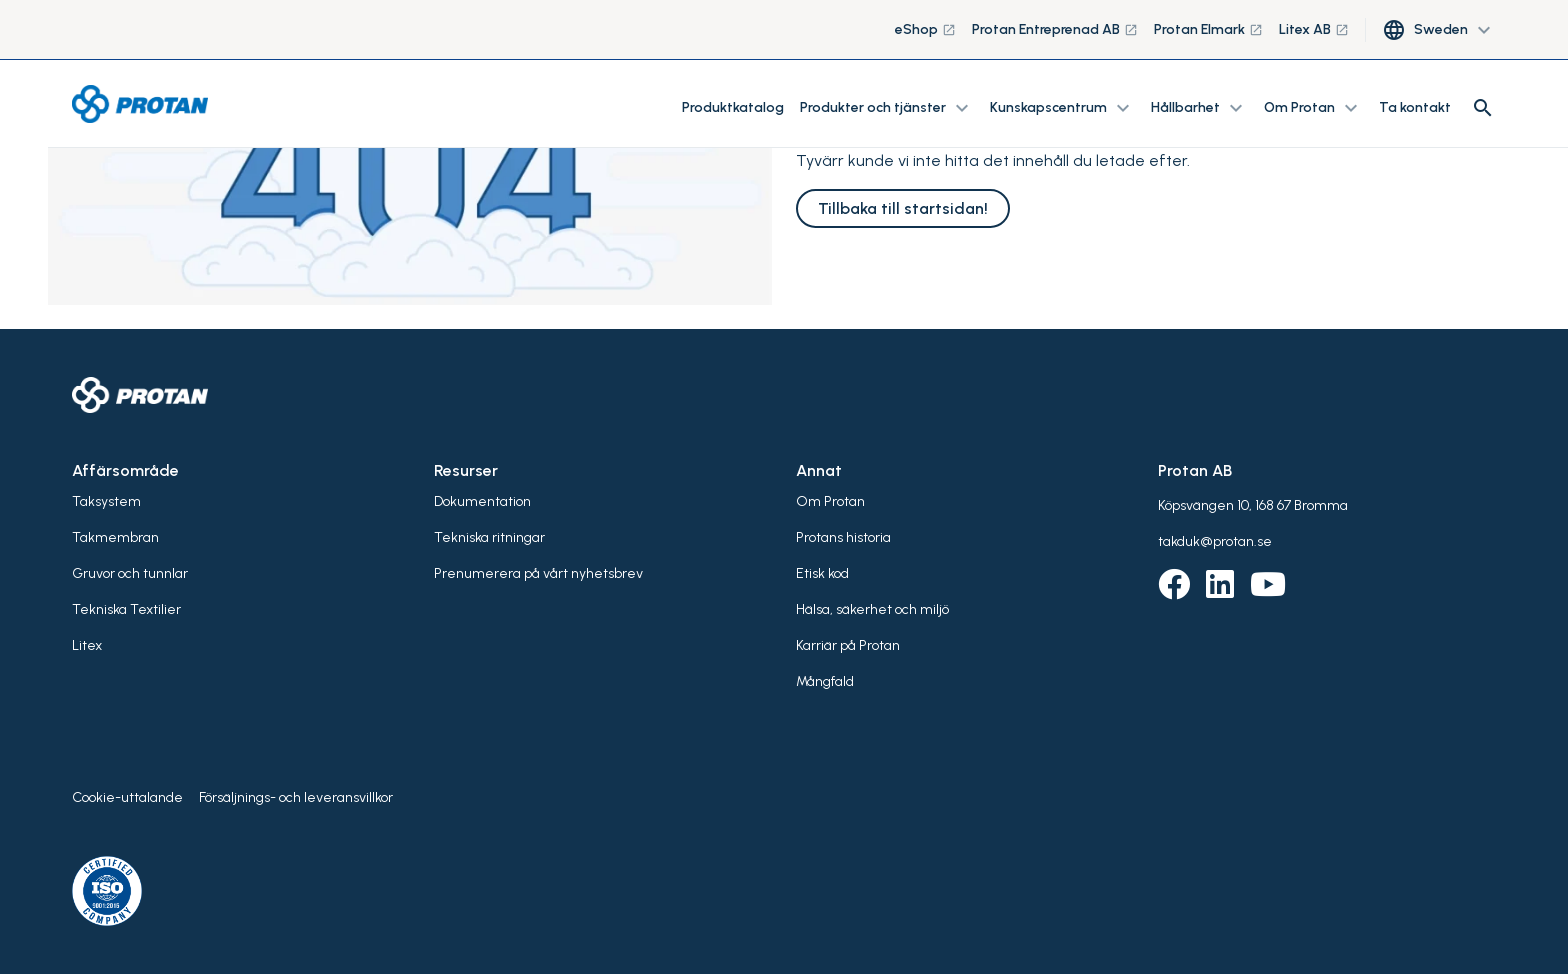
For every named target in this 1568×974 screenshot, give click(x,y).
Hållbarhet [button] (1199, 108)
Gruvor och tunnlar (130, 573)
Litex (87, 645)
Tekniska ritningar (489, 537)
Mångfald (825, 681)
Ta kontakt (1415, 107)
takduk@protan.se (1215, 541)
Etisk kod (822, 573)
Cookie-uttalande (127, 797)
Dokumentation (482, 501)
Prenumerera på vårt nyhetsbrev (538, 573)
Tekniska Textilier (126, 609)
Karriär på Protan (848, 645)
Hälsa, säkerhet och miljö (872, 609)
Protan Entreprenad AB (1055, 29)
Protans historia (843, 537)
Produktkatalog (733, 107)
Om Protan (830, 501)
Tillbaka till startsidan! (903, 208)
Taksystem (106, 501)
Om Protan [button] (1313, 108)
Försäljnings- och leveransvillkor (296, 797)
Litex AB (1314, 29)
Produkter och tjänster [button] (887, 108)
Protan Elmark (1208, 29)
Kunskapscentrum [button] (1062, 108)
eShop (925, 29)
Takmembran (115, 537)
